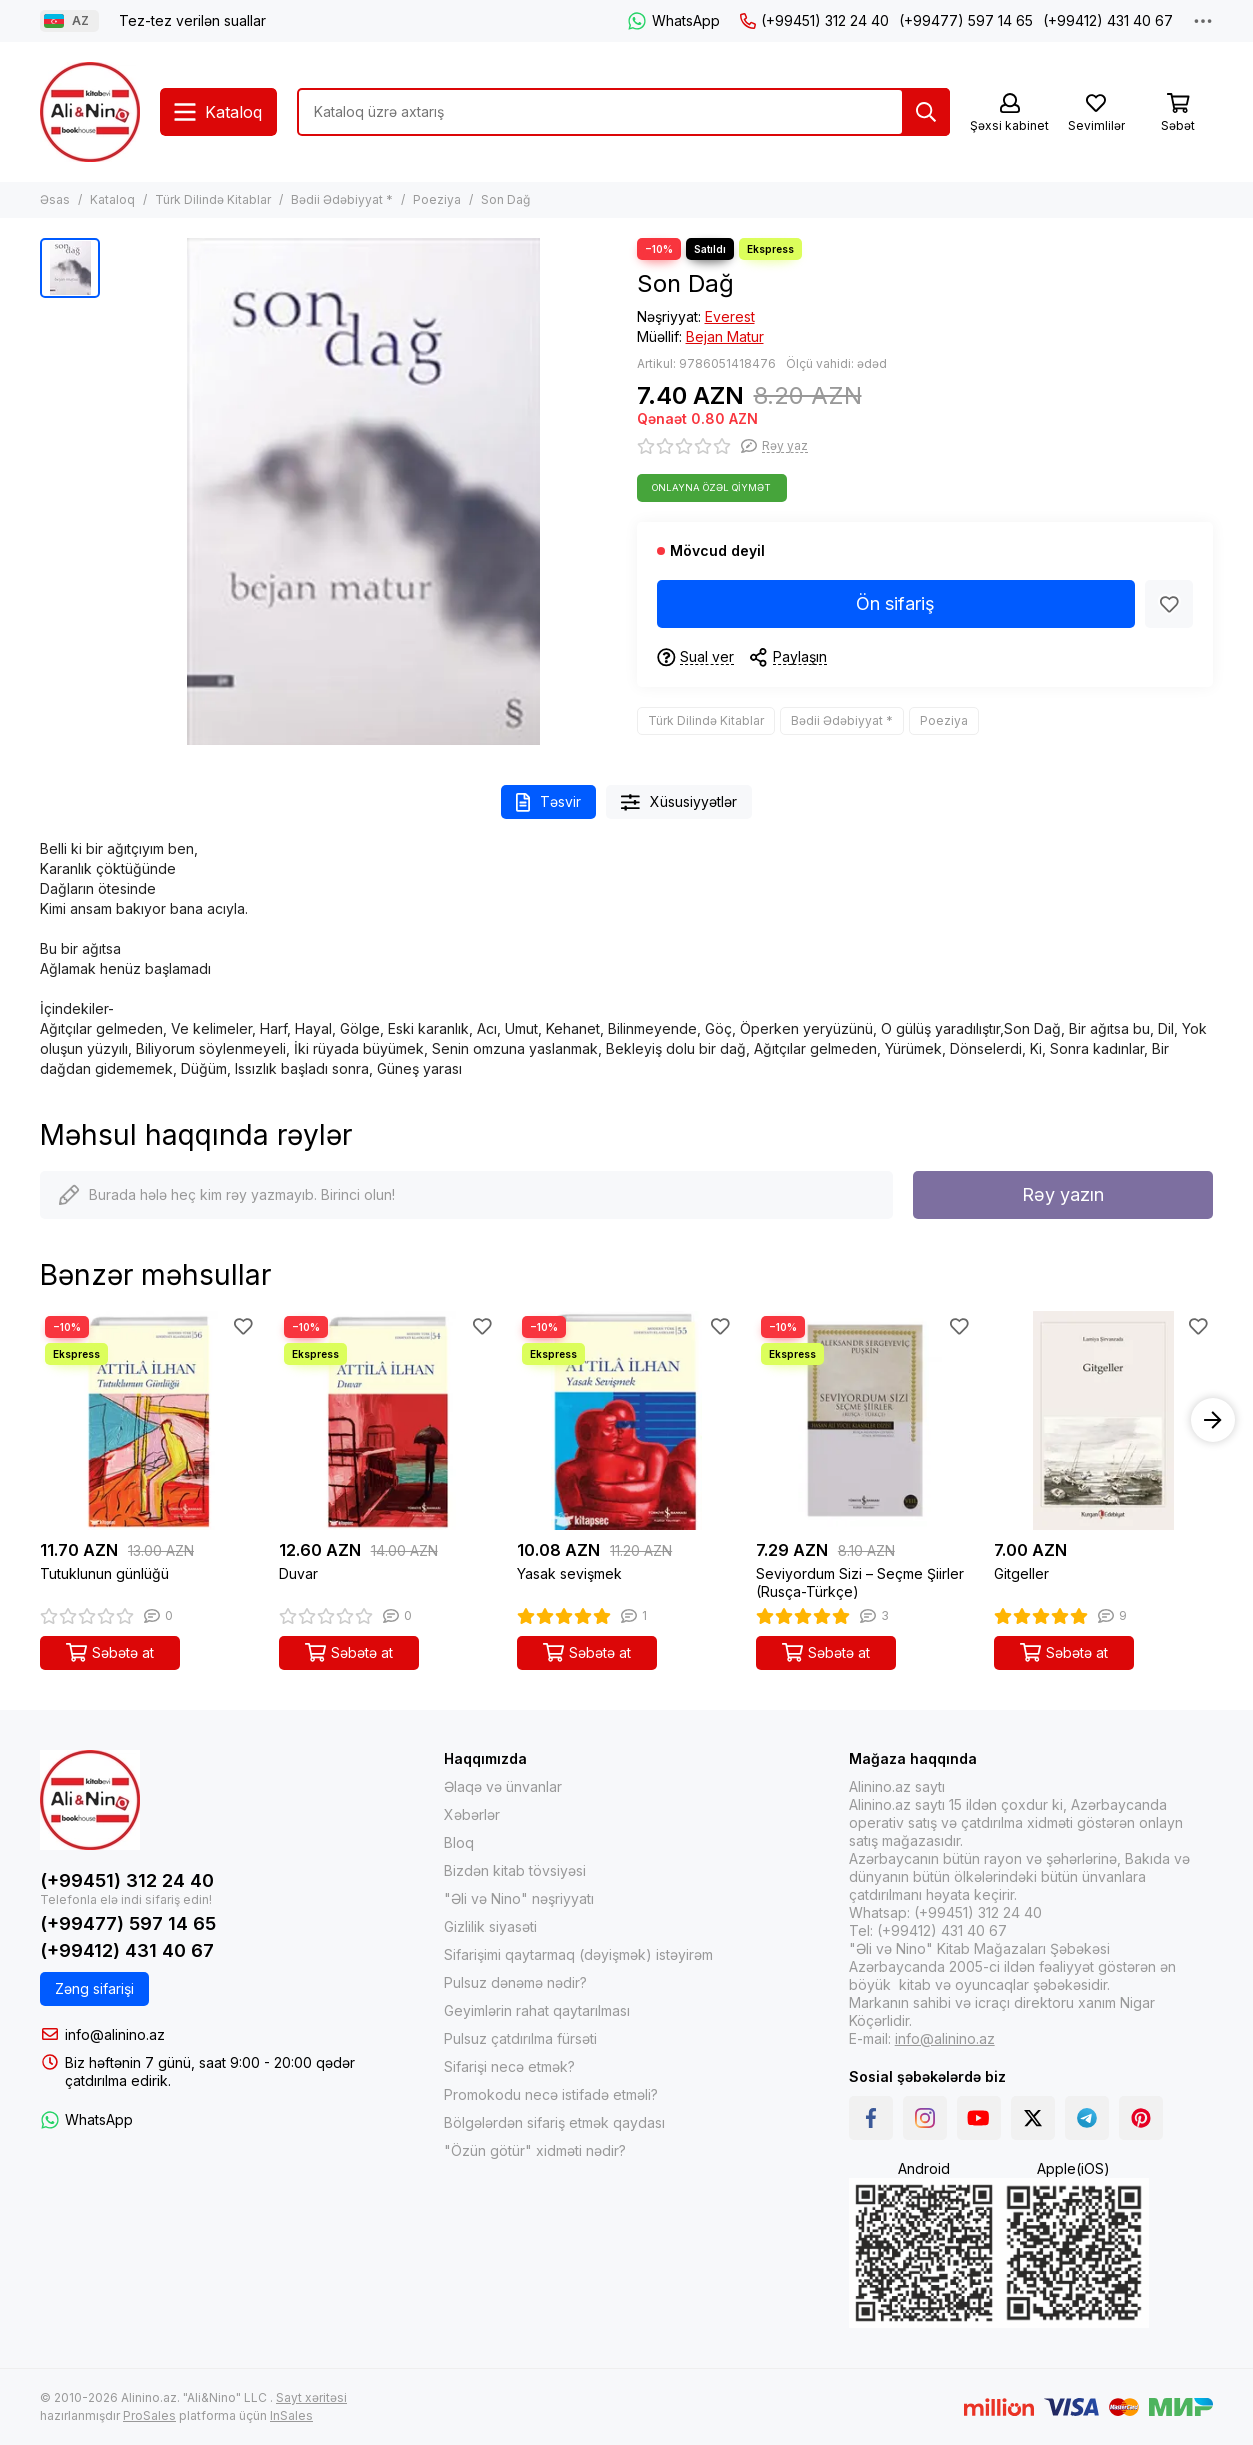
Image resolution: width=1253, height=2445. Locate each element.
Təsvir (548, 802)
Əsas (55, 199)
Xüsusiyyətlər (679, 802)
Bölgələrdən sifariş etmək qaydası (554, 2122)
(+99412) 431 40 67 (1108, 20)
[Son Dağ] (363, 491)
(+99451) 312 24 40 (814, 20)
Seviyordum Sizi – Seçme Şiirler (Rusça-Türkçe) (860, 1582)
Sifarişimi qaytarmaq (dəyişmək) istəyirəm (578, 1954)
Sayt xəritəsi (311, 2397)
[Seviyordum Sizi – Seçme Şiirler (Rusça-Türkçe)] (865, 1420)
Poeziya (437, 199)
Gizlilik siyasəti (490, 1926)
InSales (291, 2415)
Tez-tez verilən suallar (192, 20)
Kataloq (112, 199)
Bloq (459, 1842)
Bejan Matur (725, 336)
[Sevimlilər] (1096, 113)
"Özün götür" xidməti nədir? (535, 2150)
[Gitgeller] (1103, 1420)
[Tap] (926, 112)
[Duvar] (388, 1420)
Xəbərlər (472, 1814)
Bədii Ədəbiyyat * (342, 199)
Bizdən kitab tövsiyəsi (515, 1870)
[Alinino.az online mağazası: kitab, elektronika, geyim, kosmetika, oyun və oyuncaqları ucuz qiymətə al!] (90, 112)
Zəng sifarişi (94, 1988)
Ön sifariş (895, 603)
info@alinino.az (115, 2034)
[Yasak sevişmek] (626, 1420)
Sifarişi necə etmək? (509, 2066)
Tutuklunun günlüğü (104, 1573)
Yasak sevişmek (569, 1573)
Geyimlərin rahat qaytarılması (537, 2010)
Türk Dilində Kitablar (213, 199)
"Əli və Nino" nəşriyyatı (519, 1898)
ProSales (149, 2415)
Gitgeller (1021, 1573)
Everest (730, 316)
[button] (1213, 1420)
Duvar (298, 1573)
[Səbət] (1178, 113)
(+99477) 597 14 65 (966, 20)
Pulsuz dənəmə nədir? (515, 1982)
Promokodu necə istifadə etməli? (551, 2094)
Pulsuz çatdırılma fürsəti (520, 2038)
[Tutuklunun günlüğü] (149, 1420)
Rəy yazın (1063, 1194)
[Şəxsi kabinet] (1009, 113)
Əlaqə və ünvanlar (503, 1786)
